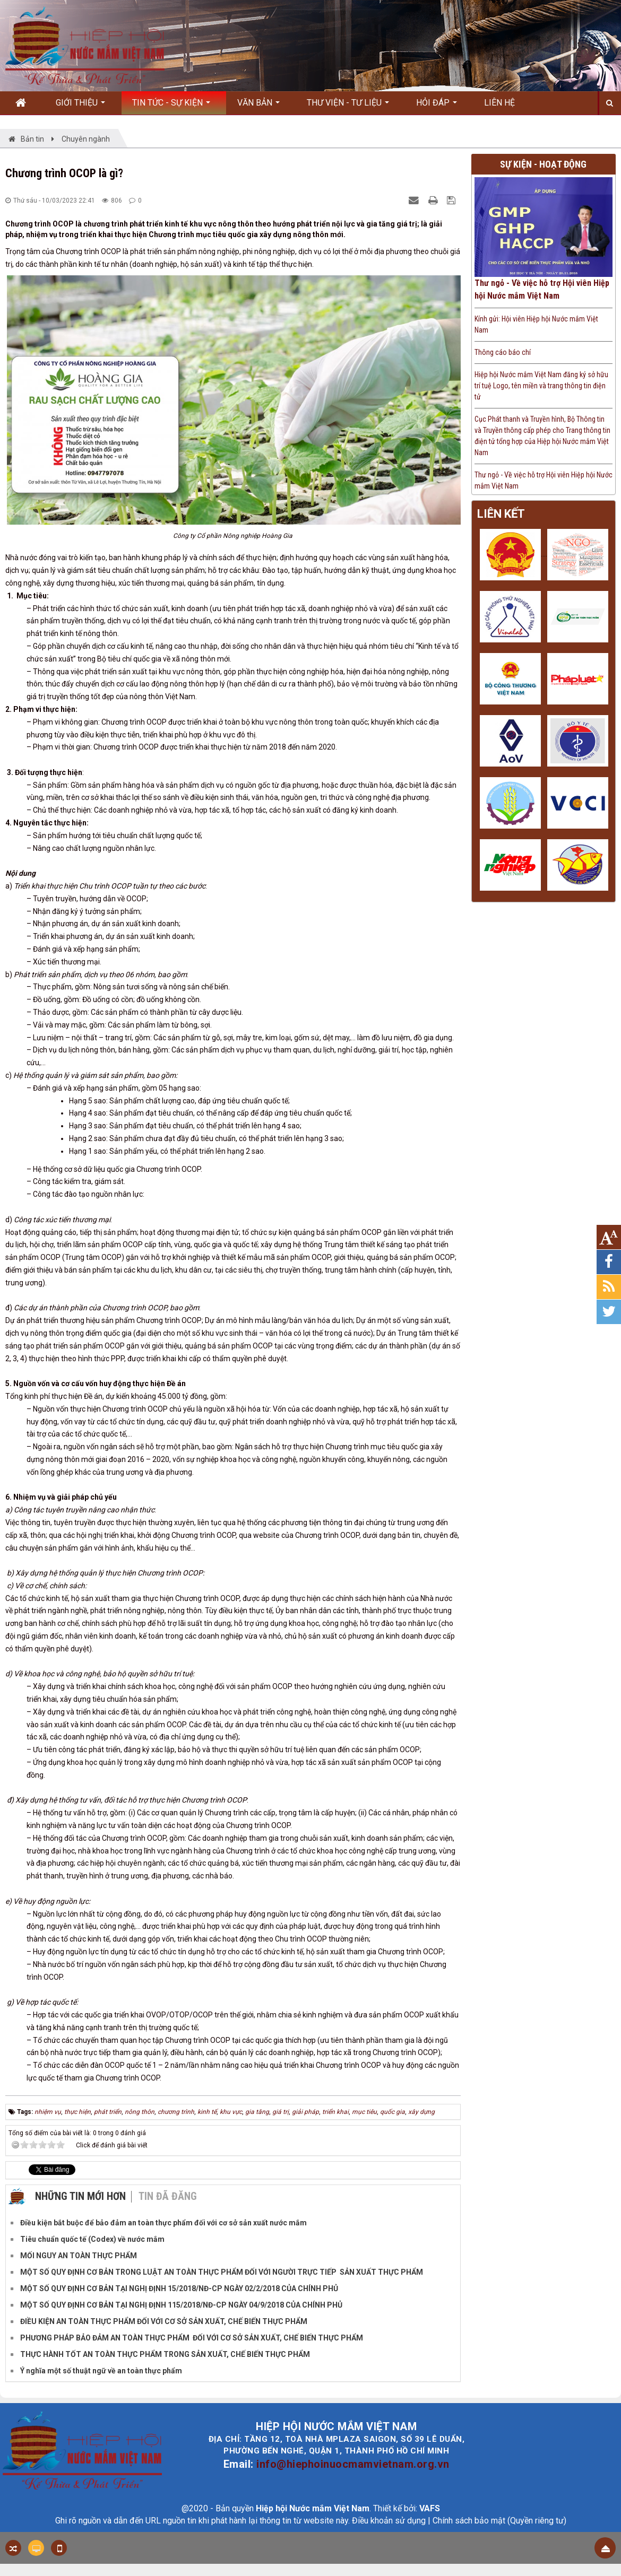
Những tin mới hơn (80, 2196)
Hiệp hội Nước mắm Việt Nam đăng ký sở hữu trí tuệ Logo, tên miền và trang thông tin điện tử (541, 385)
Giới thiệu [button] (80, 106)
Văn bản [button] (258, 106)
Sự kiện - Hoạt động (543, 164)
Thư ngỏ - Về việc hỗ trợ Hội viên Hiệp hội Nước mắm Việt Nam (542, 289)
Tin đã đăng (168, 2196)
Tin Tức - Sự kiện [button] (171, 106)
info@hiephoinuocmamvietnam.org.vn (353, 2464)
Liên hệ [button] (499, 103)
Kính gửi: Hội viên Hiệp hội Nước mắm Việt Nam (536, 324)
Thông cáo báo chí (503, 352)
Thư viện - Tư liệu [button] (348, 106)
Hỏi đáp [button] (436, 106)
